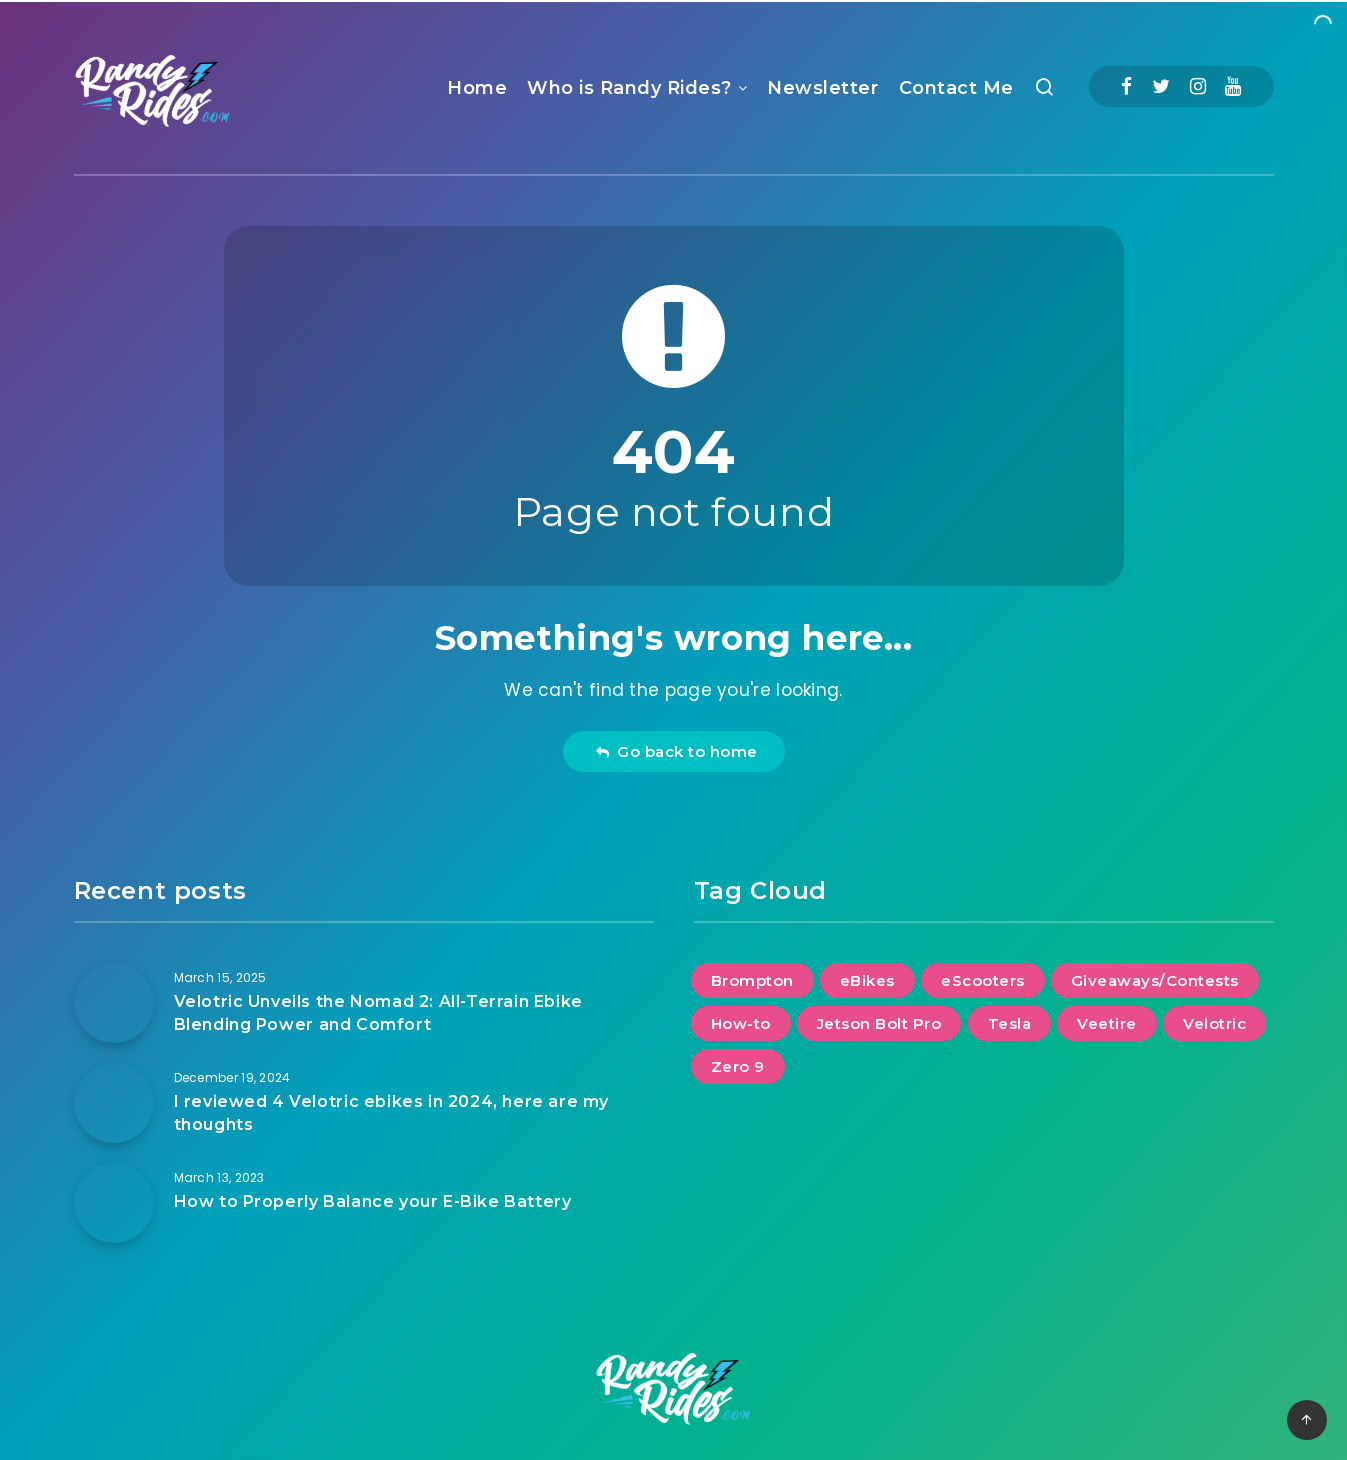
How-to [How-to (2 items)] (741, 1023)
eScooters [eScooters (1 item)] (983, 980)
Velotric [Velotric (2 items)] (1214, 1023)
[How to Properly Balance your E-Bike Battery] (114, 1203)
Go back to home (676, 751)
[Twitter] (1161, 86)
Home (477, 88)
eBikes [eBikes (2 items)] (867, 980)
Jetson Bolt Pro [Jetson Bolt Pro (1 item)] (879, 1023)
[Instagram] (1198, 86)
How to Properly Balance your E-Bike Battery (373, 1201)
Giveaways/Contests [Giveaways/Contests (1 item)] (1155, 980)
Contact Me (956, 88)
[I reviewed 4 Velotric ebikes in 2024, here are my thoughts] (114, 1103)
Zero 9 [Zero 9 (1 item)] (738, 1066)
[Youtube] (1233, 86)
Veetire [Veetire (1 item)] (1107, 1023)
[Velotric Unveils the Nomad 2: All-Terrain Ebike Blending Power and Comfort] (114, 1003)
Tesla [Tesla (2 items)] (1010, 1023)
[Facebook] (1126, 86)
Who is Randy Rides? (629, 88)
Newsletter (822, 88)
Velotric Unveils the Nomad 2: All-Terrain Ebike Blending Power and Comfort (378, 1013)
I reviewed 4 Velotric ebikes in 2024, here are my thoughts (391, 1113)
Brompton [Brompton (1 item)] (752, 980)
